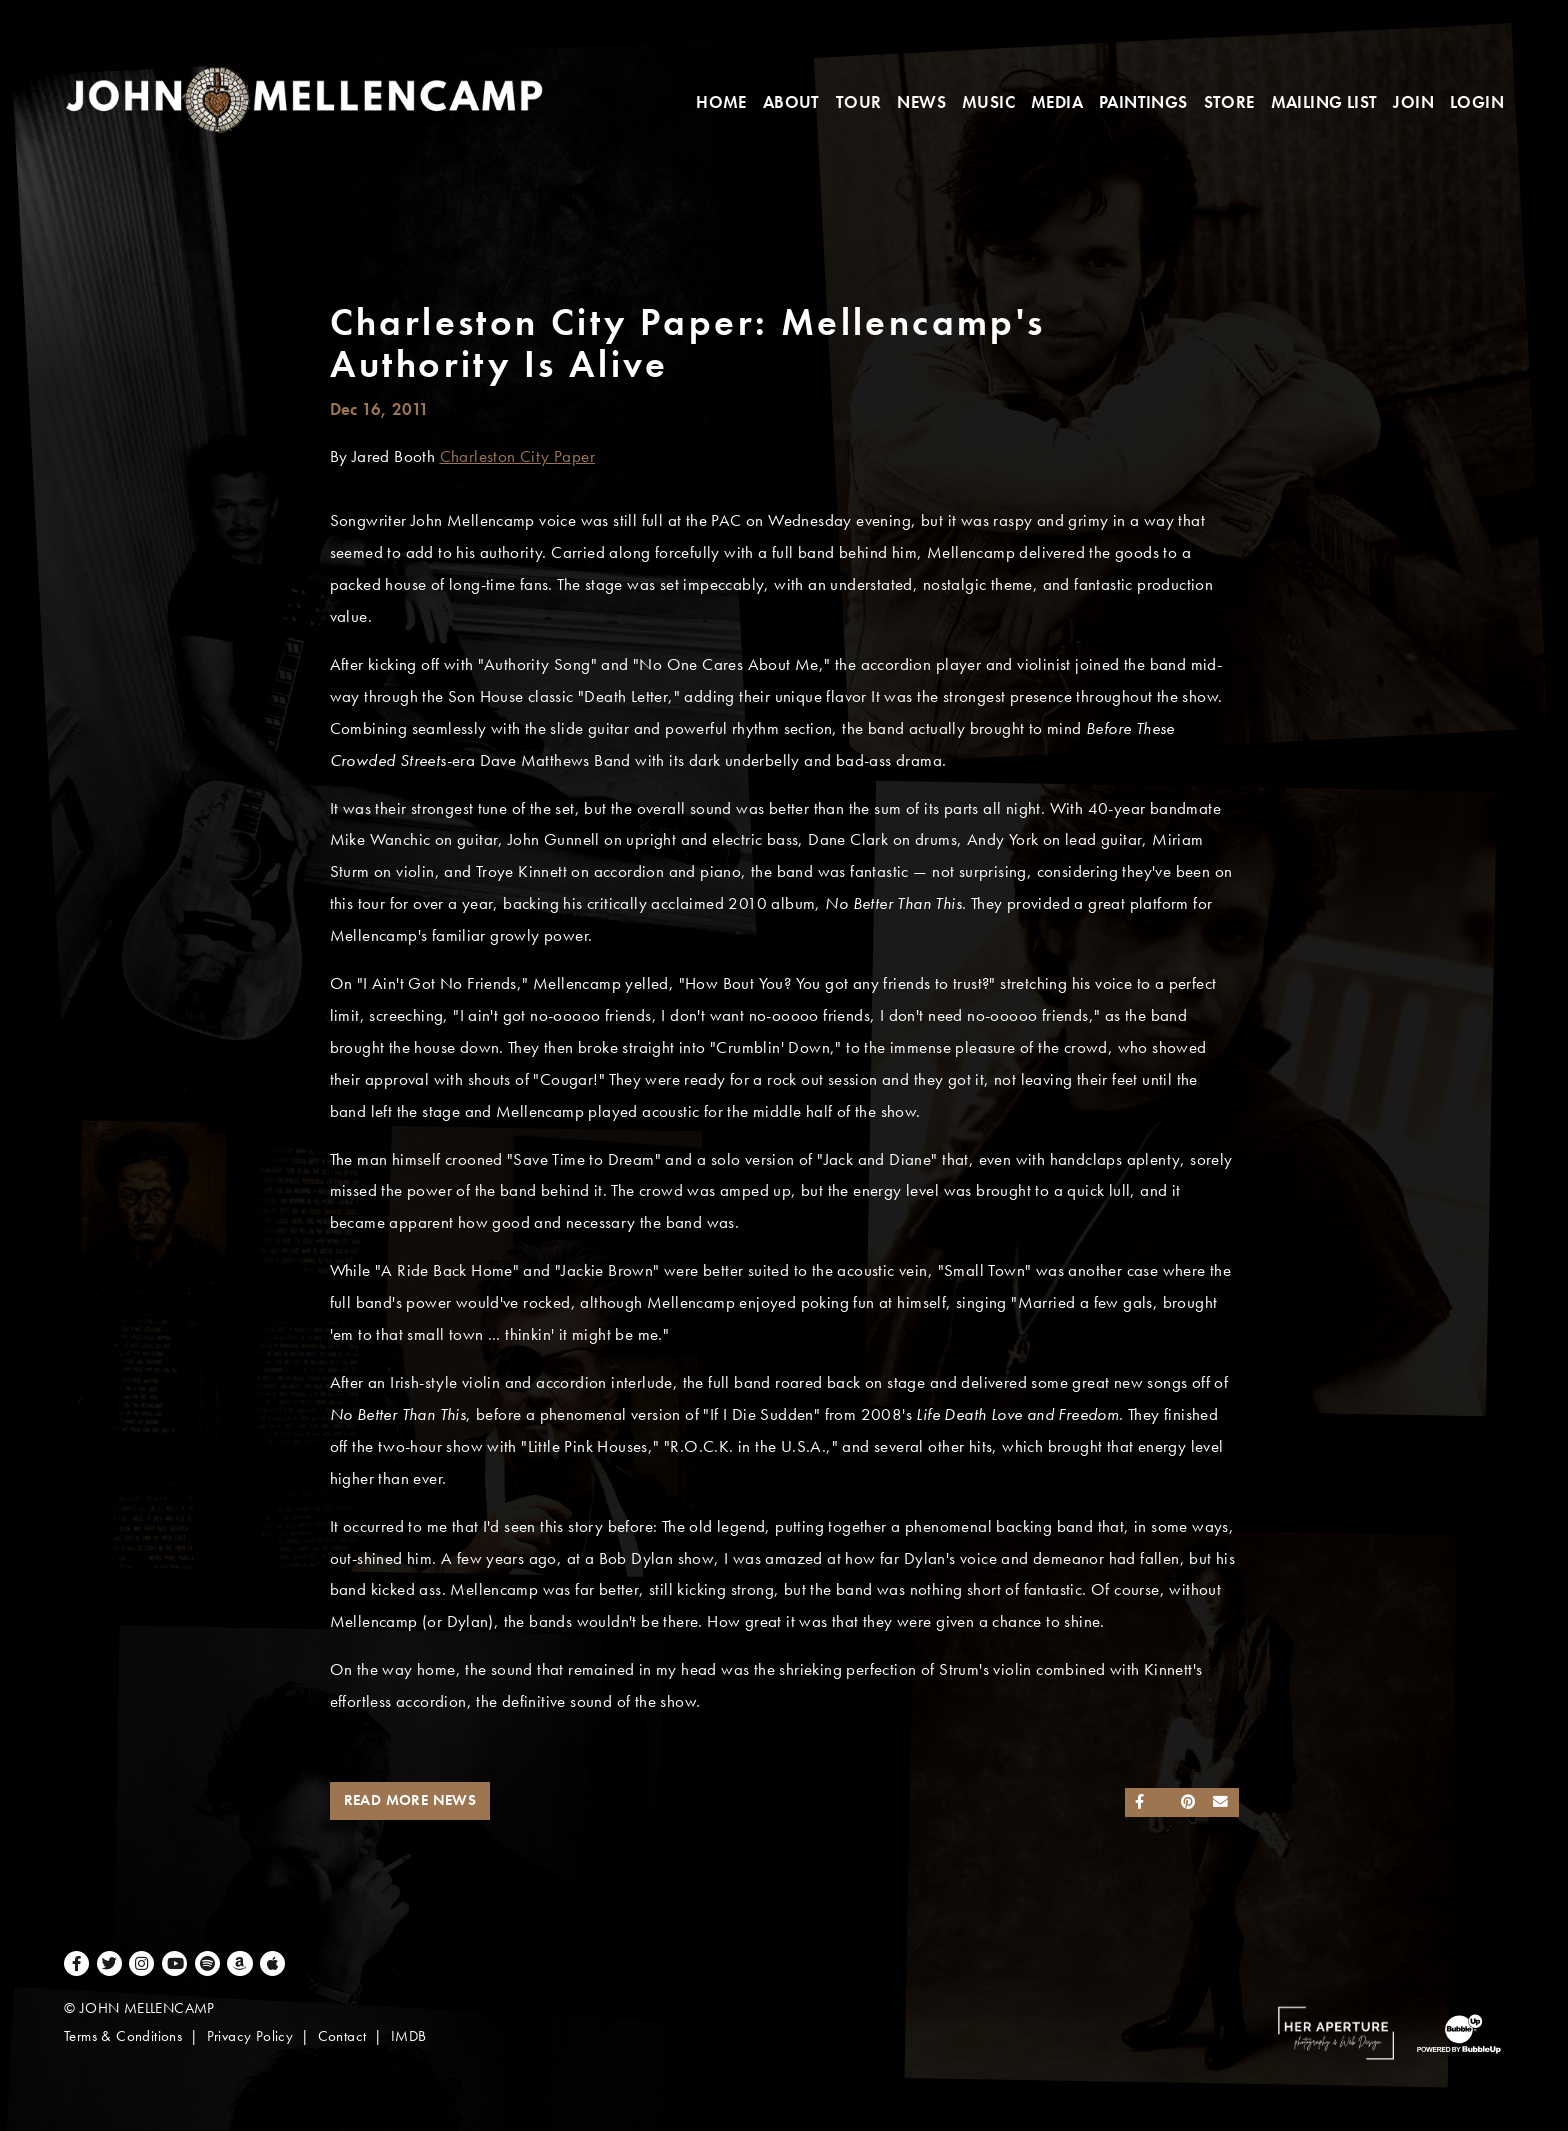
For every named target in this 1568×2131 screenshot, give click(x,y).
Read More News (410, 1800)
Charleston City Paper (517, 456)
